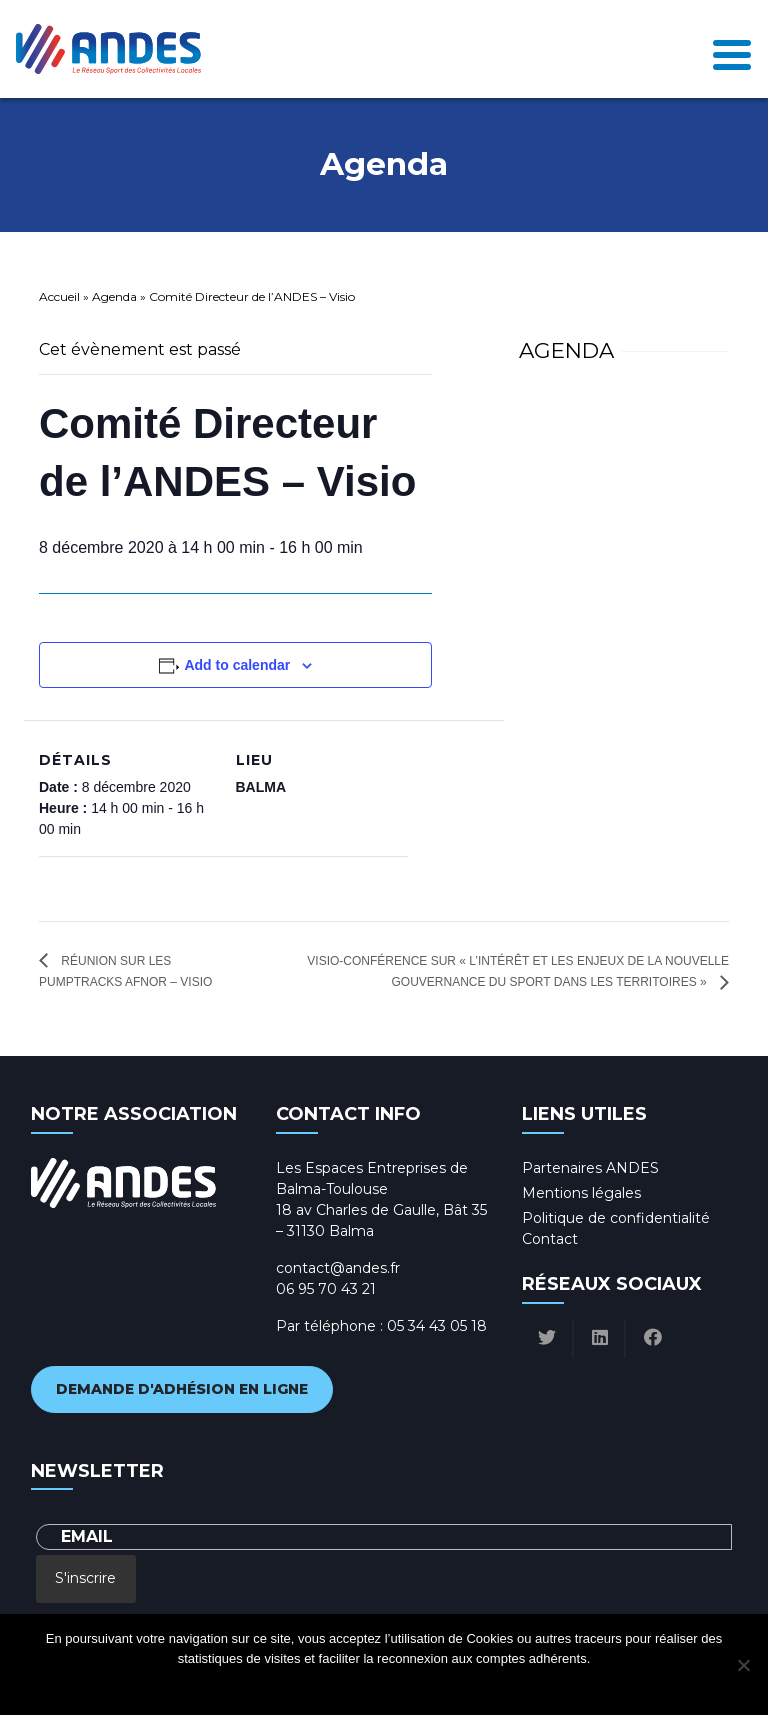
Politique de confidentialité (616, 1218)
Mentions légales (581, 1193)
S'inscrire (85, 1578)
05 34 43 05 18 (437, 1326)
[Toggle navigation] (732, 49)
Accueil (59, 296)
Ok (303, 1684)
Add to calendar (237, 665)
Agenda (114, 296)
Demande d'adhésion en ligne (182, 1389)
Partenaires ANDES (590, 1168)
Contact (550, 1239)
